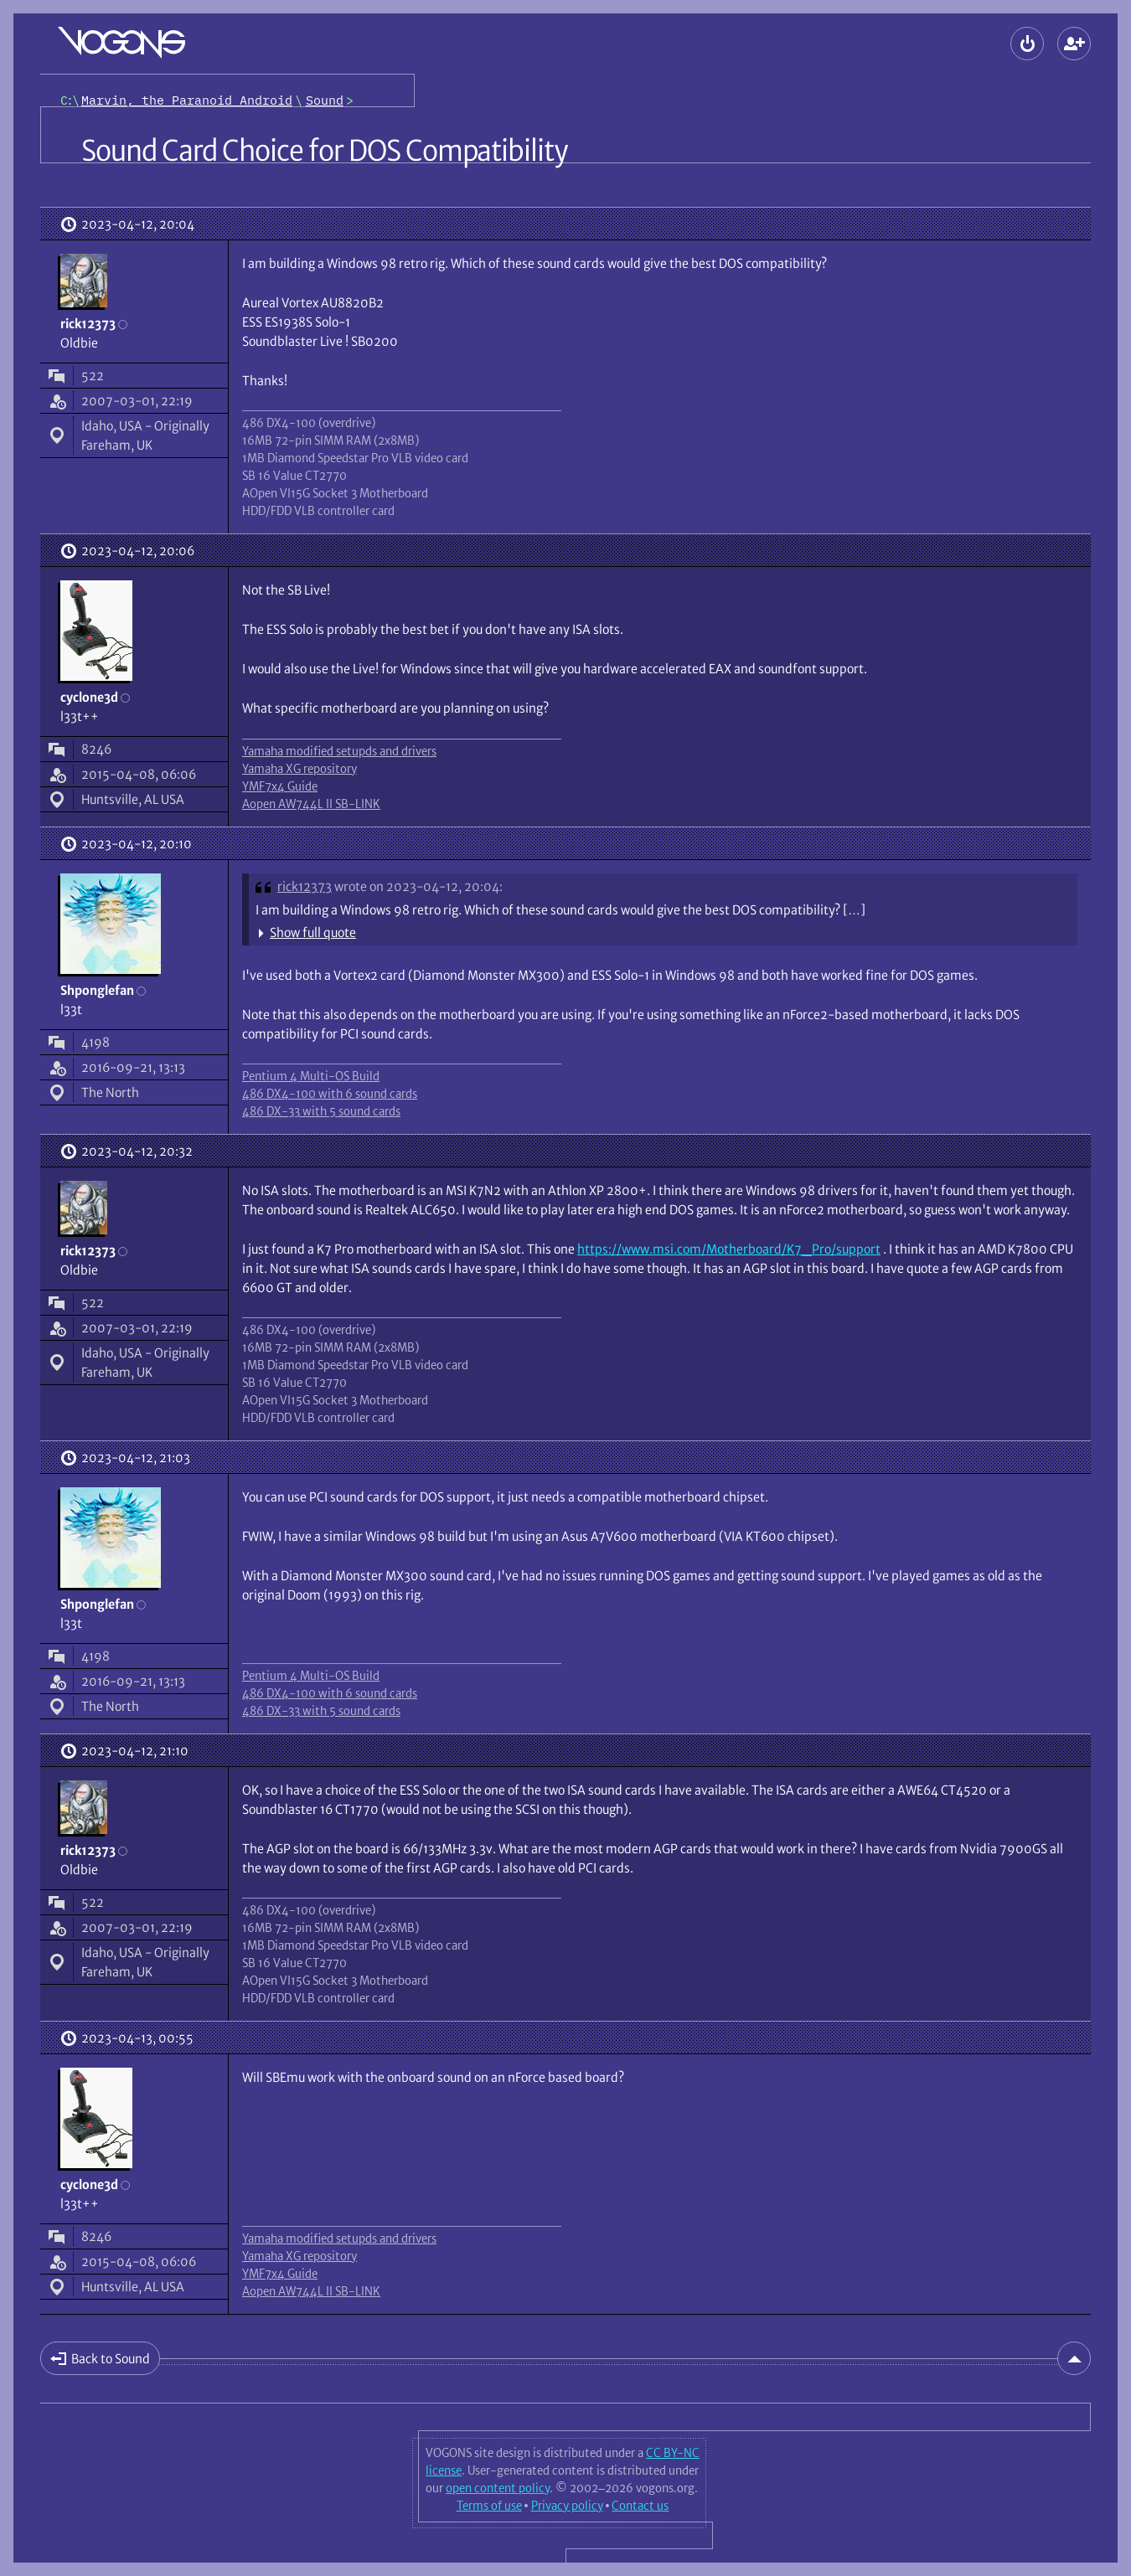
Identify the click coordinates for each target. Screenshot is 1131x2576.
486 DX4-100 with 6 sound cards (329, 1093)
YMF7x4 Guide (280, 786)
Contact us (640, 2505)
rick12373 (304, 886)
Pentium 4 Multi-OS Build (311, 1076)
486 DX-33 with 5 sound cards (321, 1111)
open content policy (498, 2488)
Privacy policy (567, 2505)
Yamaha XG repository (299, 768)
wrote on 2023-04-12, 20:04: (418, 886)
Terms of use (489, 2505)
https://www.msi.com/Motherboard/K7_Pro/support (729, 1249)
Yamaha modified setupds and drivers (339, 751)
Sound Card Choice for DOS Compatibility (324, 150)
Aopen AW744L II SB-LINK (311, 803)
